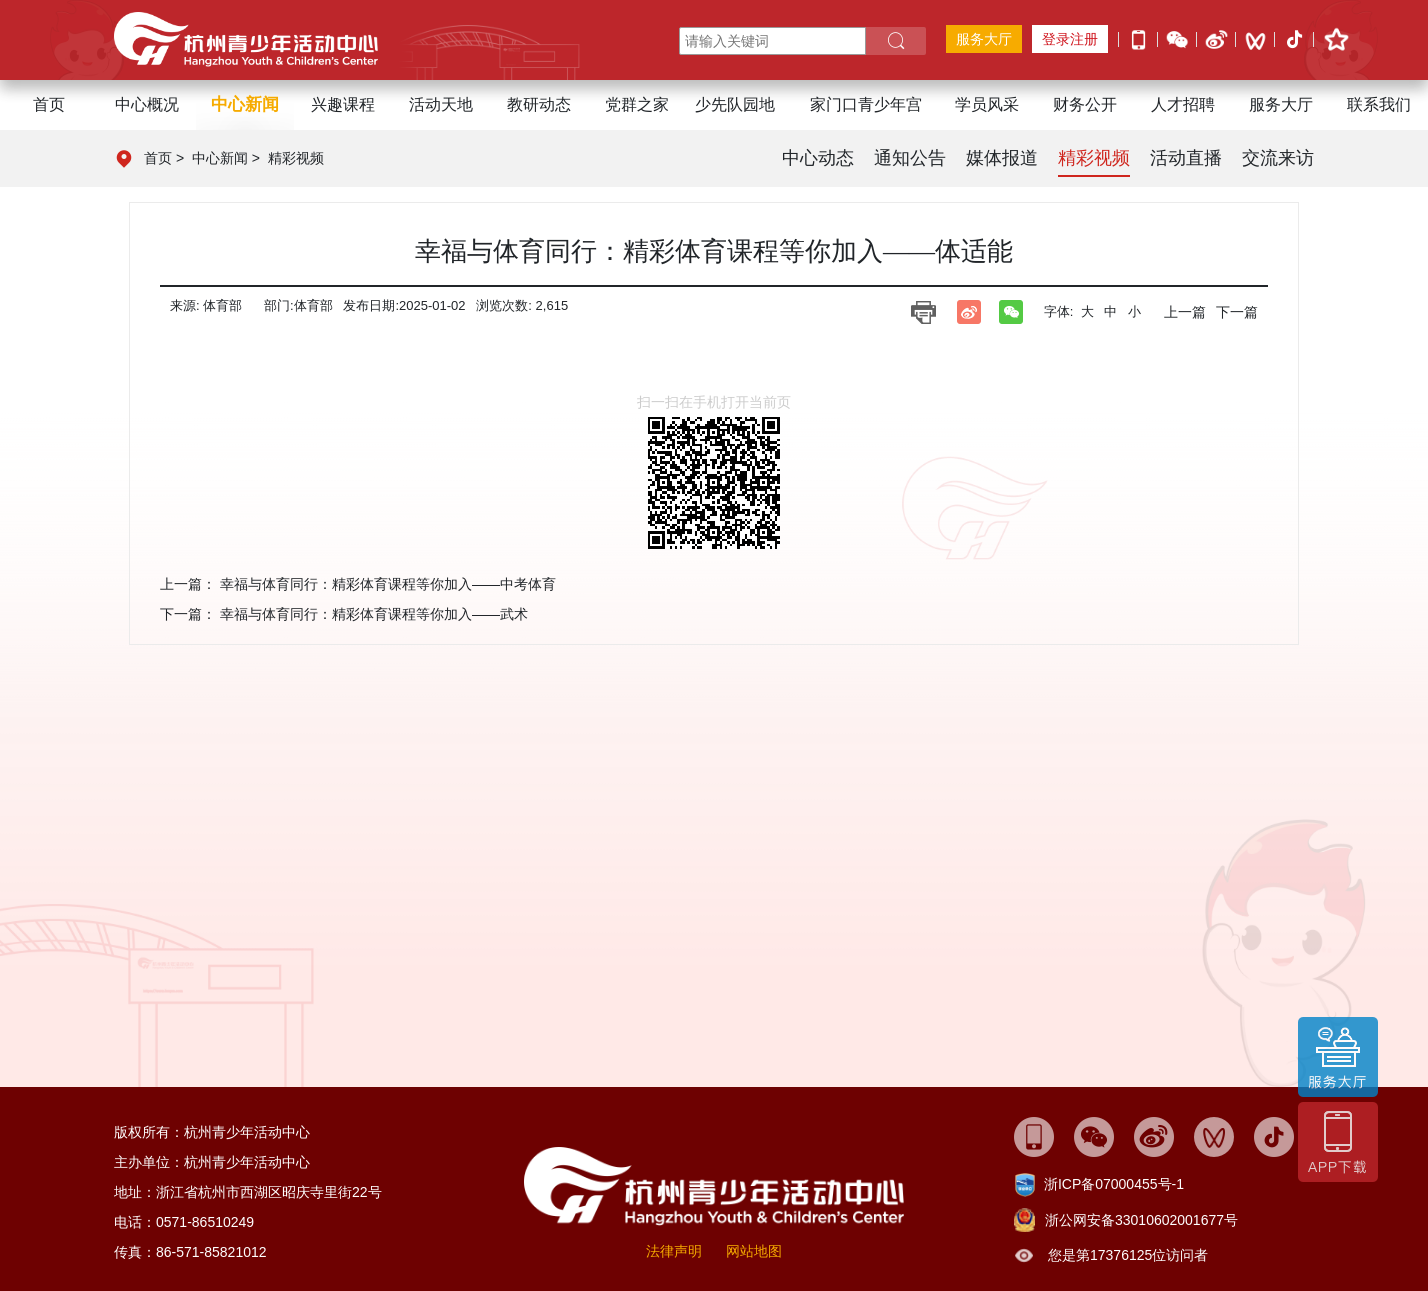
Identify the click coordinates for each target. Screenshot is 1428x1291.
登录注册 (1070, 39)
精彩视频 (296, 158)
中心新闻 (220, 158)
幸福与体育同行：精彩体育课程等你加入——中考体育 (388, 584)
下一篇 (1237, 312)
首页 (49, 104)
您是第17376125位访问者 (1128, 1255)
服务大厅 (984, 39)
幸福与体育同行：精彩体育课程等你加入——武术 (374, 614)
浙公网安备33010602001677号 (1141, 1220)
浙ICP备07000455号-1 (1114, 1184)
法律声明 (674, 1251)
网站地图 (754, 1251)
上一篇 (1185, 312)
